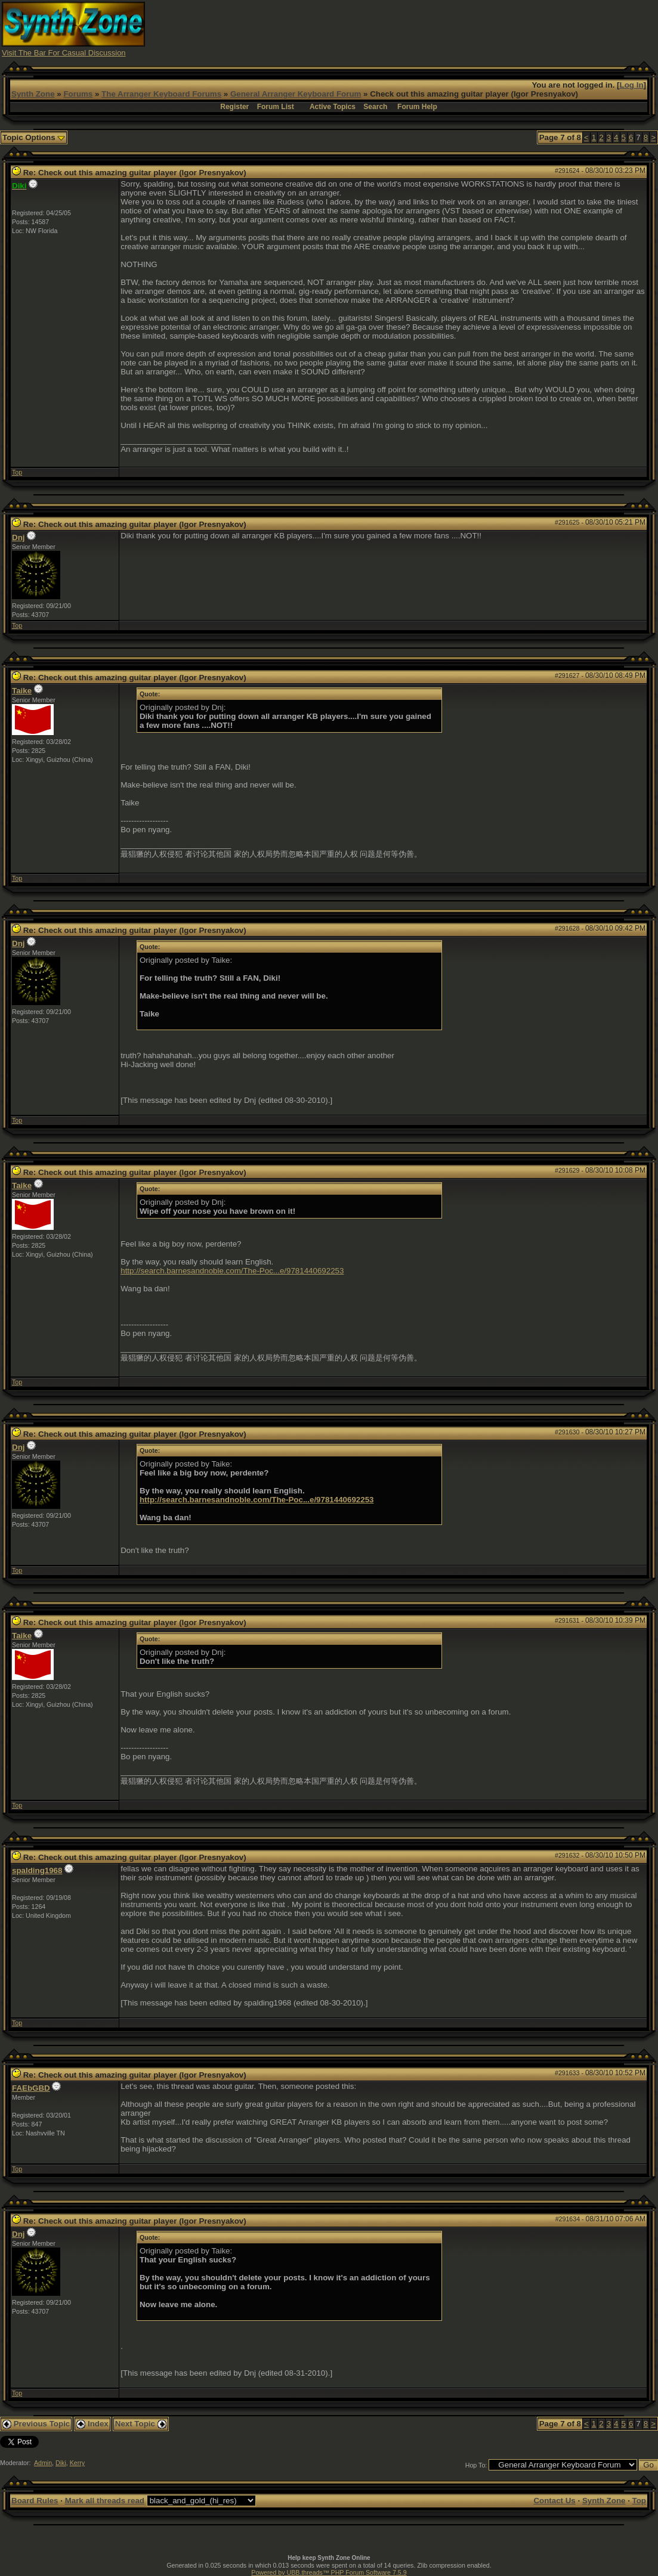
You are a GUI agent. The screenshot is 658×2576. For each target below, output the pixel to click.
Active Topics (333, 107)
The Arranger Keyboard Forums (161, 93)
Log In (632, 84)
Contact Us (554, 2500)
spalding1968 (37, 1870)
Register (234, 107)
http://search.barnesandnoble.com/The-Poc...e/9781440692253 (232, 1270)
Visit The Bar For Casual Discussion (64, 52)
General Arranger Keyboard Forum (295, 93)
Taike (22, 690)
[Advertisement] (439, 28)
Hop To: (476, 2465)
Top (17, 472)
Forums (77, 93)
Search (375, 107)
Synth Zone (33, 93)
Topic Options (33, 137)
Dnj (18, 537)
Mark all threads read (104, 2500)
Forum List (275, 107)
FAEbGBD (31, 2088)
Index (92, 2423)
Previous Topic (36, 2423)
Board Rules (34, 2500)
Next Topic (140, 2423)
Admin (43, 2462)
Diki (60, 2462)
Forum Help (417, 107)
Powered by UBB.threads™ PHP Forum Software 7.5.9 (328, 2572)
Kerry (77, 2462)
